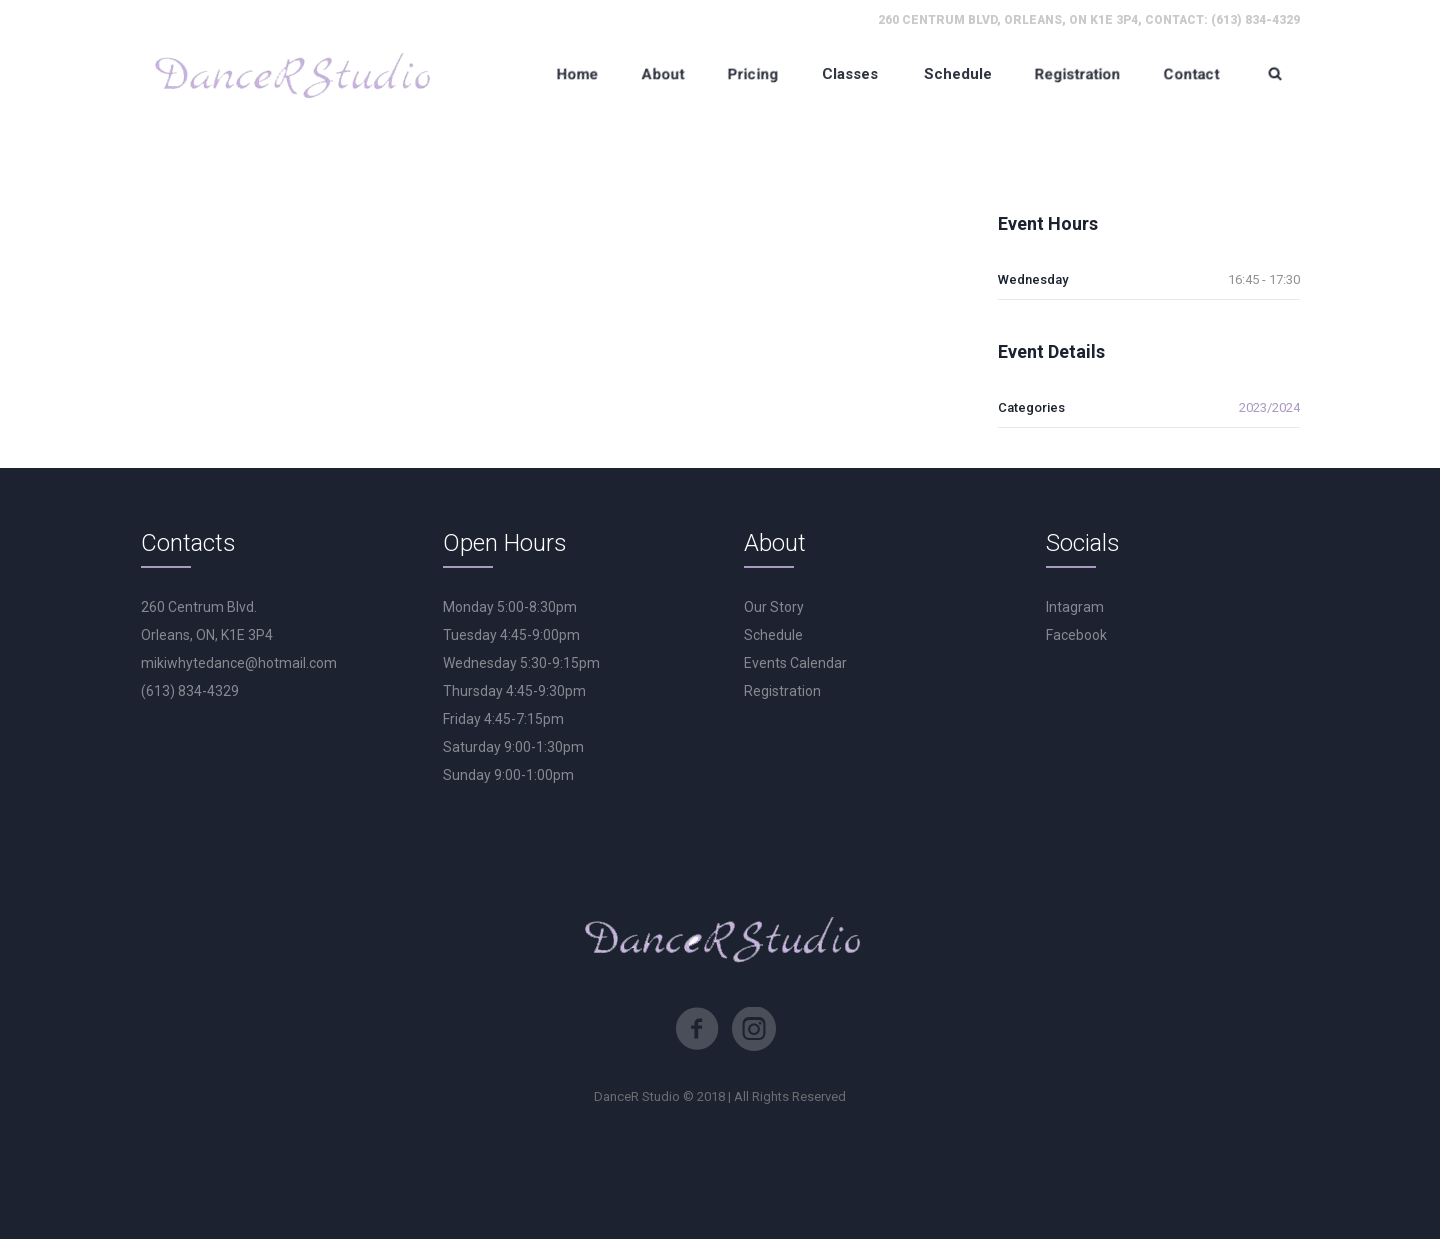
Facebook (1076, 635)
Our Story (774, 607)
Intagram (1075, 607)
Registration (782, 691)
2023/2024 (1269, 407)
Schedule (773, 635)
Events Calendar (795, 663)
